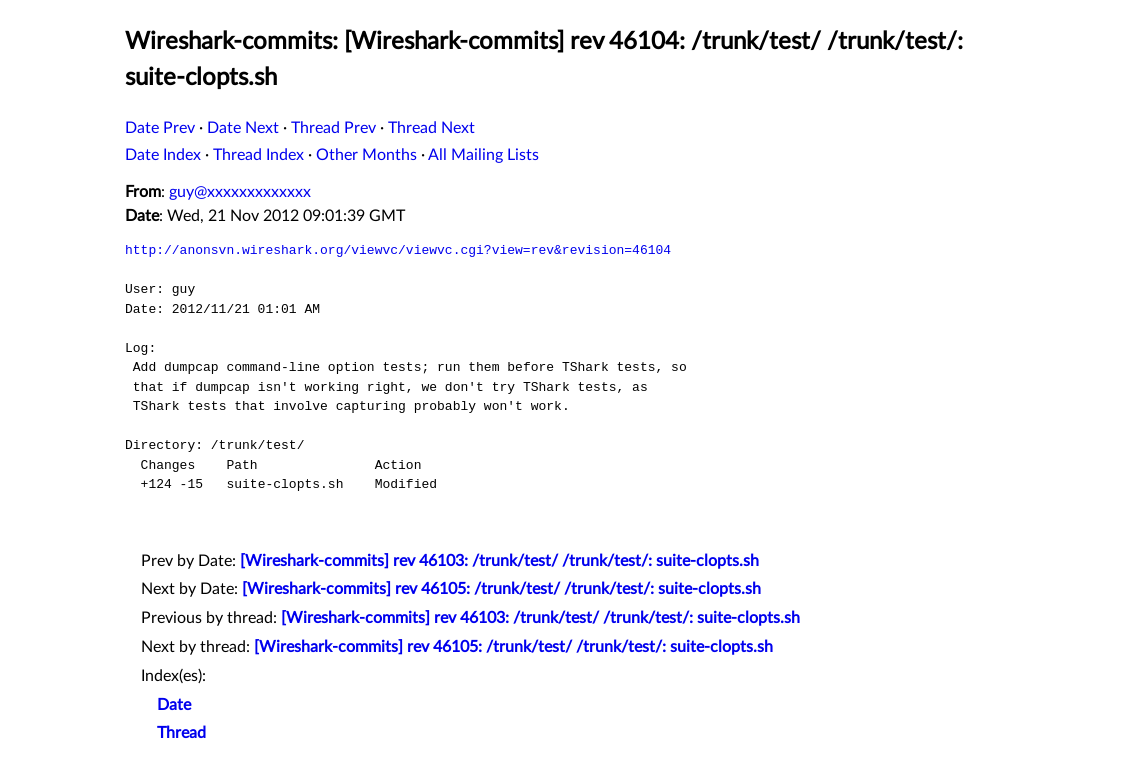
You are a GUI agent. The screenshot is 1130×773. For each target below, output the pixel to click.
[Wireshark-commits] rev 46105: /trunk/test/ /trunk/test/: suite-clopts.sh (501, 589)
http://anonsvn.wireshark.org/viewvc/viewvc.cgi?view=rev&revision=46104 (398, 250)
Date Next (243, 128)
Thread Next (431, 128)
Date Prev (160, 128)
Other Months (366, 155)
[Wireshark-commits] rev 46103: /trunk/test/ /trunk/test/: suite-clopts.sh (499, 561)
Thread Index (258, 155)
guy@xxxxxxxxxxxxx (240, 192)
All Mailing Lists (483, 155)
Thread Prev (333, 128)
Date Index (163, 155)
